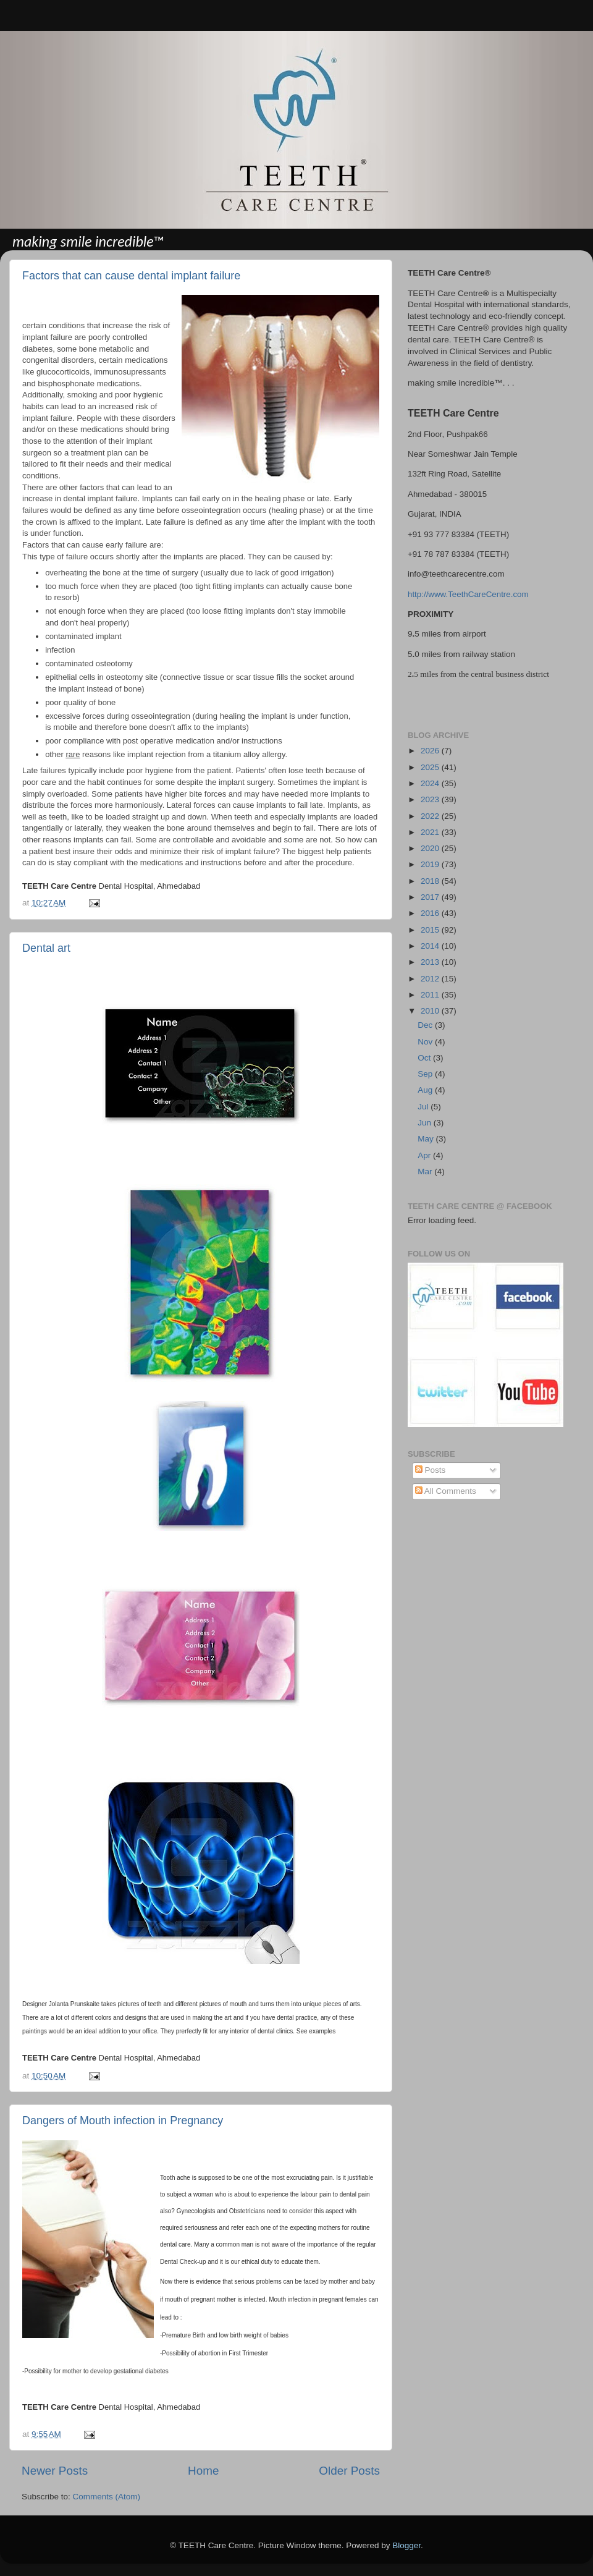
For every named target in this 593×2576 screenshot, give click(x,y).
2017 (431, 897)
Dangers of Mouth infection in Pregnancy (122, 2120)
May (426, 1138)
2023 (431, 799)
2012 (431, 978)
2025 (431, 767)
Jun (426, 1122)
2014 (431, 946)
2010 (431, 1010)
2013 (431, 962)
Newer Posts (55, 2470)
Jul (424, 1106)
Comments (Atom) (107, 2496)
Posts (430, 1470)
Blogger (406, 2545)
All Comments (445, 1491)
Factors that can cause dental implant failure (131, 275)
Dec (426, 1025)
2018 (431, 881)
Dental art (46, 948)
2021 (431, 832)
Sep (426, 1073)
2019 (431, 864)
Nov (426, 1041)
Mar (426, 1171)
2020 (431, 848)
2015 (431, 929)
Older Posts (349, 2470)
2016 (431, 913)
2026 (431, 750)
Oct (425, 1057)
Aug (426, 1090)
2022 (431, 816)
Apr (425, 1155)
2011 (431, 994)
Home (203, 2470)
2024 (431, 783)
